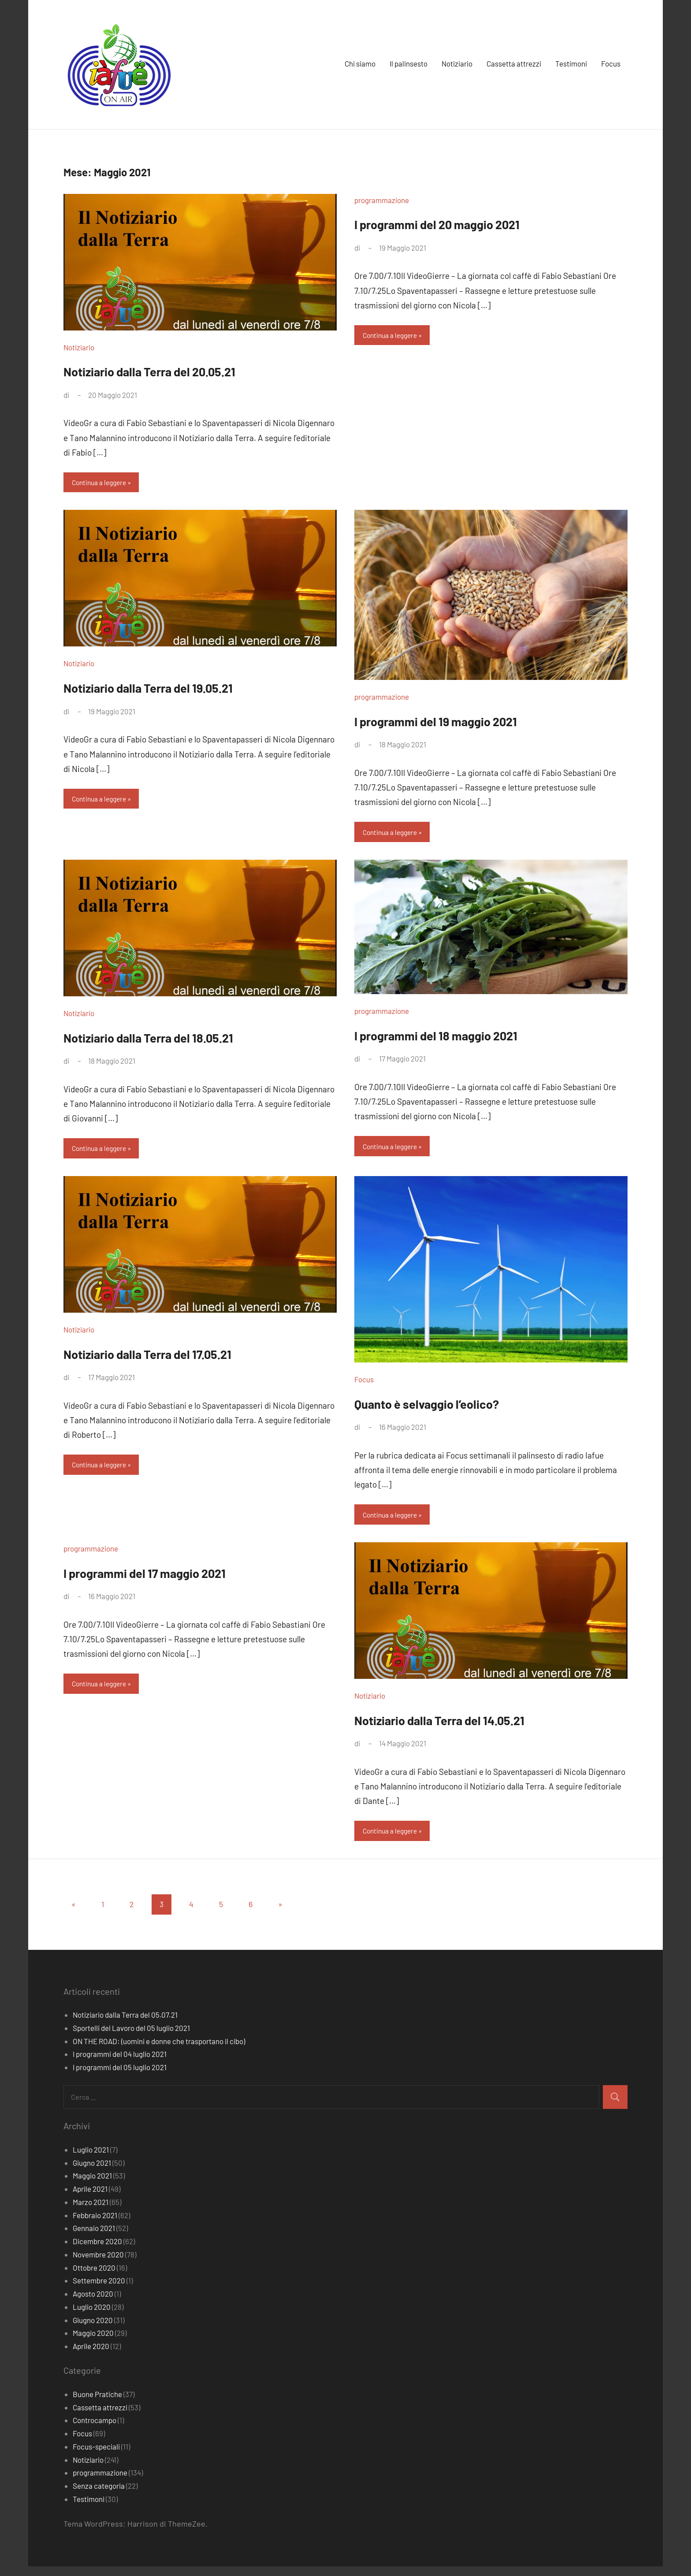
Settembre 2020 (99, 2290)
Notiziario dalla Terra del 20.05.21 (179, 369)
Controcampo (94, 2429)
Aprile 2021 (90, 2198)
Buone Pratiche (97, 2403)
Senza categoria (99, 2495)
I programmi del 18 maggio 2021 (463, 1037)
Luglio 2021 (91, 2159)
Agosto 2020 (93, 2303)
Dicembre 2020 (97, 2250)
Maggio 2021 (92, 2185)
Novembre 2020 (98, 2264)
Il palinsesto (408, 63)
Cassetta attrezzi (514, 63)
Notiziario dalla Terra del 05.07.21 (125, 2024)
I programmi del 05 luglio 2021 (120, 2076)
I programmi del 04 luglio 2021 (120, 2063)
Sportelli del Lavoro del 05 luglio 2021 (131, 2037)
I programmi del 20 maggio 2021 (465, 222)
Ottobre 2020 (94, 2277)
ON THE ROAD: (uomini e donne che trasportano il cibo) (159, 2050)
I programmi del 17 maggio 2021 (171, 1579)
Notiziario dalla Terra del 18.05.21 (177, 1039)
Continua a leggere (102, 483)
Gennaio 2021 (94, 2237)
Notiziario (457, 63)
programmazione (381, 200)
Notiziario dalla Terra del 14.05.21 (468, 1726)
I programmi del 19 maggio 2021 (463, 721)
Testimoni (571, 63)
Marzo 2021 (90, 2211)
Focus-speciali (96, 2456)
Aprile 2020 (91, 2355)
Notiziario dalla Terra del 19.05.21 (177, 688)
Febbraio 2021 (95, 2224)
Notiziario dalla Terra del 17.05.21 (176, 1358)
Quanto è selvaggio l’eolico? (450, 1408)
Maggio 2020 (93, 2342)
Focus (610, 63)
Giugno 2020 (93, 2329)
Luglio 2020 (92, 2316)
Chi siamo (360, 63)
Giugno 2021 (92, 2172)
